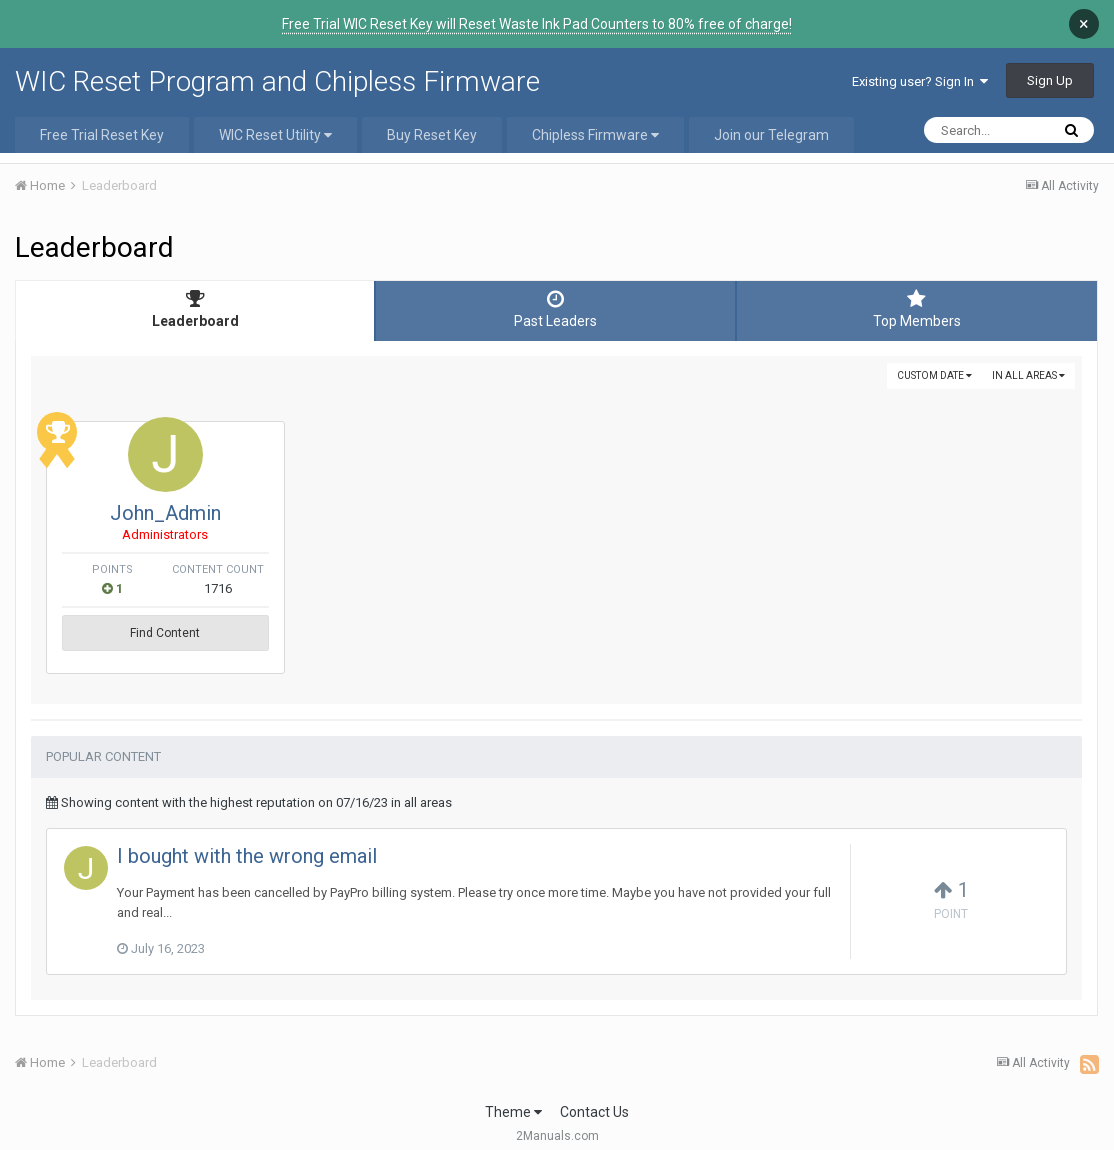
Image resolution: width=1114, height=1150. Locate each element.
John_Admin (295, 513)
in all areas (1028, 375)
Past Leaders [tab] (555, 309)
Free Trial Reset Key (102, 135)
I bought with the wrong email (247, 841)
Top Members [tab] (917, 309)
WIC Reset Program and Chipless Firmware (277, 81)
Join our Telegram (771, 135)
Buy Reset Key (432, 135)
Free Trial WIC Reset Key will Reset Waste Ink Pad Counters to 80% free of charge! (537, 24)
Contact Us (594, 1097)
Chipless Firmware (595, 135)
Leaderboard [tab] (195, 309)
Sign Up (1050, 80)
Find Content (296, 633)
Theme (513, 1097)
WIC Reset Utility (275, 135)
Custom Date (934, 375)
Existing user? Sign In (920, 81)
